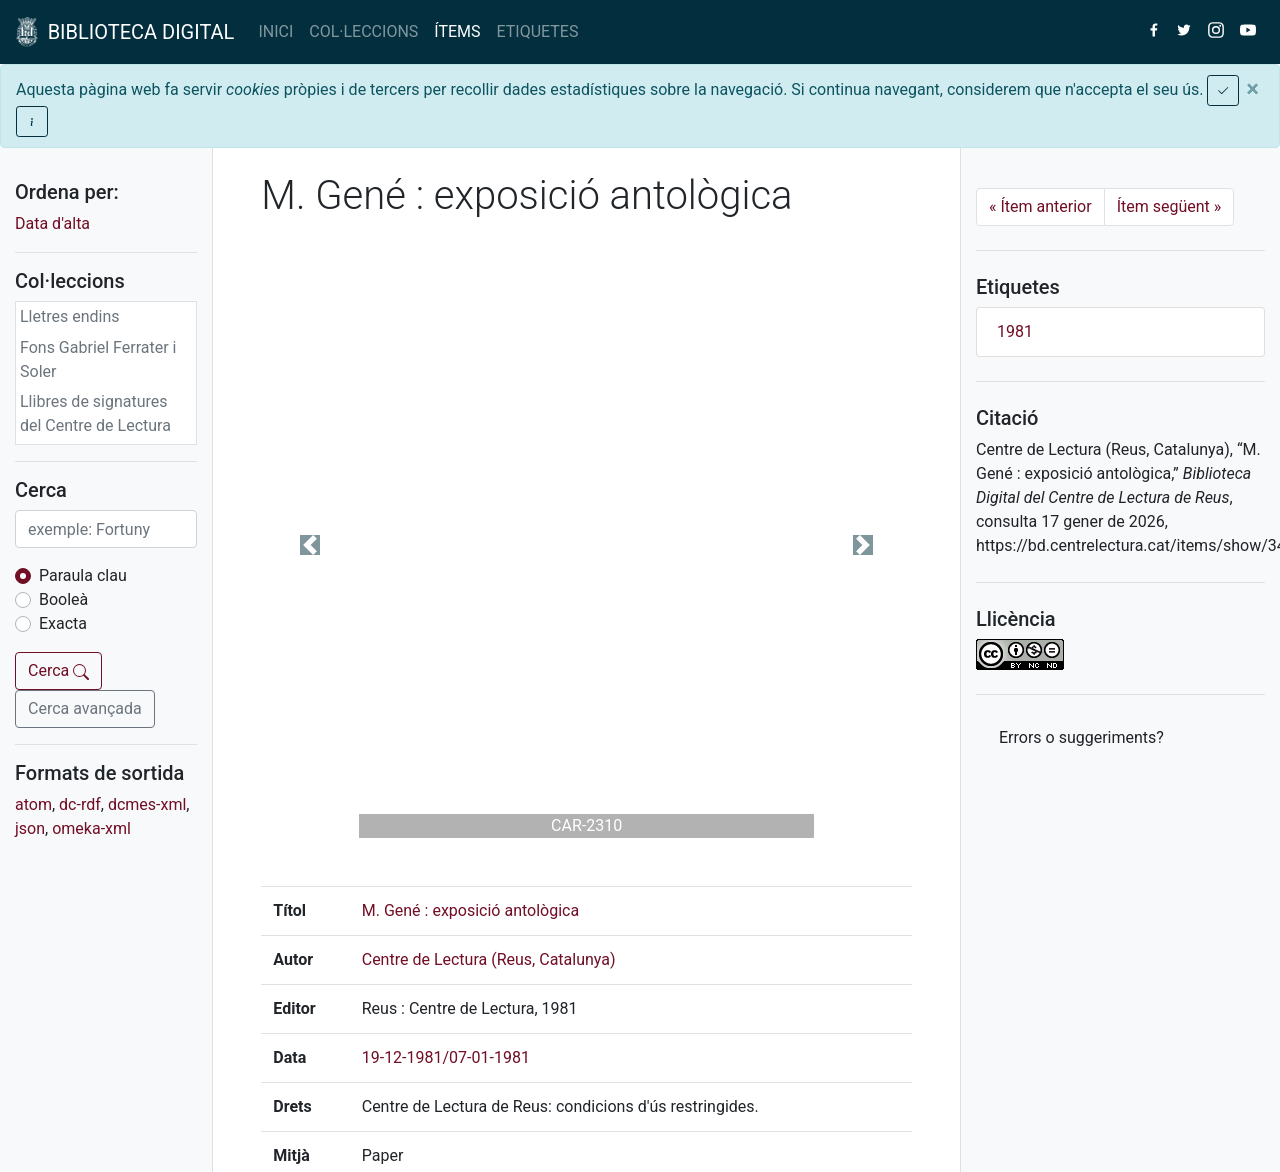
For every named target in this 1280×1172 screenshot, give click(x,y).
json (30, 828)
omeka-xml (91, 828)
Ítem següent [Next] (1169, 206)
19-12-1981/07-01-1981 (446, 1057)
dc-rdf (80, 804)
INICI (275, 31)
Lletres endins (70, 316)
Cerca (58, 670)
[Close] (1252, 89)
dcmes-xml (147, 804)
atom (33, 804)
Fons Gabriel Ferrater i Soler (98, 359)
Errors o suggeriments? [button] (1081, 737)
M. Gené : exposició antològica (470, 910)
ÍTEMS (457, 31)
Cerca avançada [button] (85, 708)
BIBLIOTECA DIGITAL (125, 32)
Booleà (63, 599)
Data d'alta (52, 223)
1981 (1015, 331)
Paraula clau (83, 575)
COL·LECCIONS (363, 31)
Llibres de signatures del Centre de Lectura (95, 413)
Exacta (63, 623)
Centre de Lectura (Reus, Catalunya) (489, 959)
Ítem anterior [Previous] (1040, 206)
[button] (310, 545)
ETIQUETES (538, 31)
